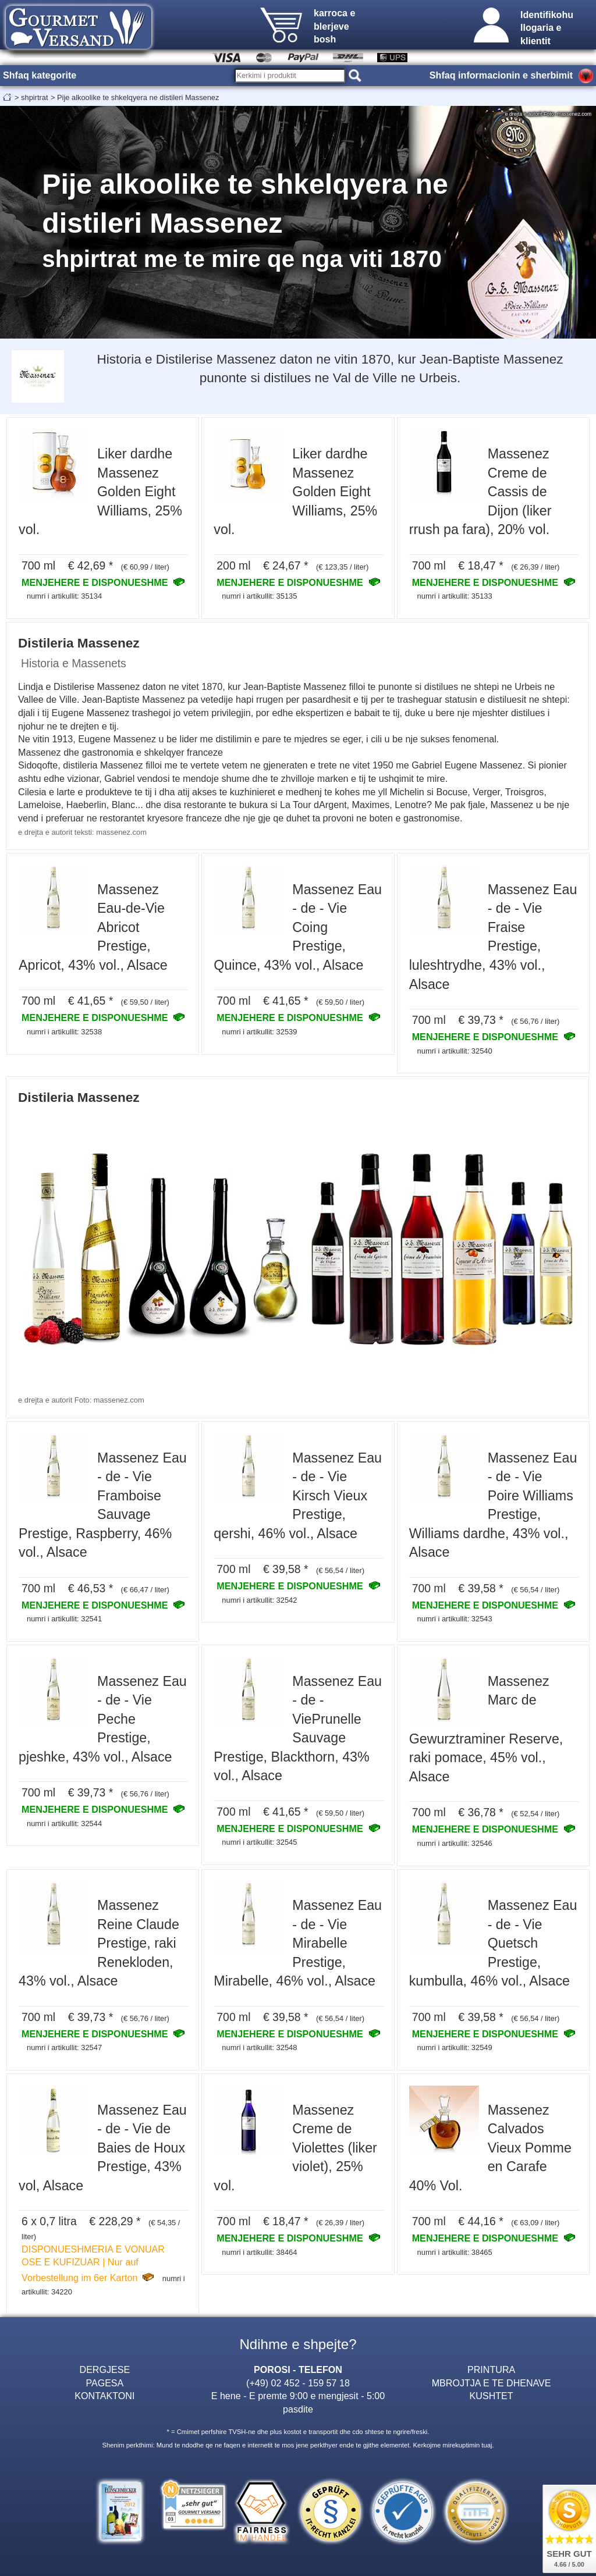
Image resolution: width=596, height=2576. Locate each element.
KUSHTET (491, 2395)
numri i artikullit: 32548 (259, 2047)
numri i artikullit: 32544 (64, 1823)
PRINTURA (491, 2369)
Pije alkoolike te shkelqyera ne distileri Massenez (138, 97)
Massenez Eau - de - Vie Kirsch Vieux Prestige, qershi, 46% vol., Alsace (298, 1495)
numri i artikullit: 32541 (64, 1618)
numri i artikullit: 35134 (64, 596)
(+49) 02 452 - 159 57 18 (298, 2383)
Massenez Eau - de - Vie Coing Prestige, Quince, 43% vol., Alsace (298, 927)
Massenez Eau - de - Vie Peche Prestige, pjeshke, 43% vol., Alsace (103, 1719)
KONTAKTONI (104, 2395)
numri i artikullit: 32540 (454, 1051)
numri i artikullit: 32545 (259, 1842)
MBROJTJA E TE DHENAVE (491, 2383)
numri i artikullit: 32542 (259, 1600)
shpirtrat (34, 97)
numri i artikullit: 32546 (454, 1843)
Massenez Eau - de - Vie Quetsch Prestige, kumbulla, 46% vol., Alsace (493, 1943)
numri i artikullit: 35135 (259, 596)
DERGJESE (105, 2369)
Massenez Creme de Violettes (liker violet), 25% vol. (295, 2147)
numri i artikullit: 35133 (454, 596)
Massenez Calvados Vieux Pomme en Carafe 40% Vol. (490, 2147)
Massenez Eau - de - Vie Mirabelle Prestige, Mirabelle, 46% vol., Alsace (298, 1943)
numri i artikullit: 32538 (64, 1031)
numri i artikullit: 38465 (454, 2252)
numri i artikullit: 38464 (259, 2252)
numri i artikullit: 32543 (454, 1618)
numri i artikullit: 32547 (64, 2047)
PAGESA (104, 2383)
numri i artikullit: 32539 (259, 1031)
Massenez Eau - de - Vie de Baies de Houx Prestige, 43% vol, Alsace (103, 2147)
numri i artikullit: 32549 (454, 2047)
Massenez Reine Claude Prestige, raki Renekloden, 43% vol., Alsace (99, 1943)
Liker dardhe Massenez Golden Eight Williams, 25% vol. (100, 491)
